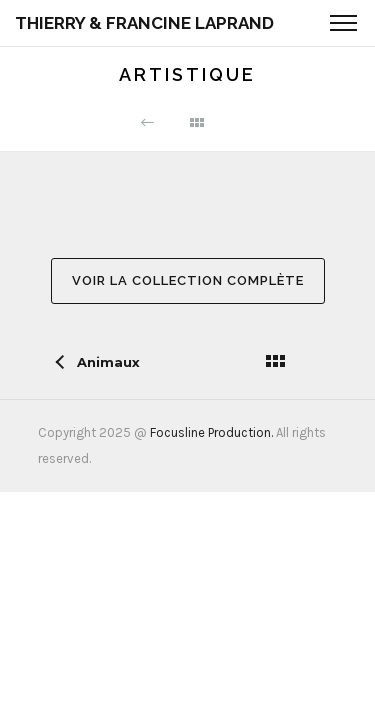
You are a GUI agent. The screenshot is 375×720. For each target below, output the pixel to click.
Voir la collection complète (188, 280)
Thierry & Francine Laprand (144, 23)
